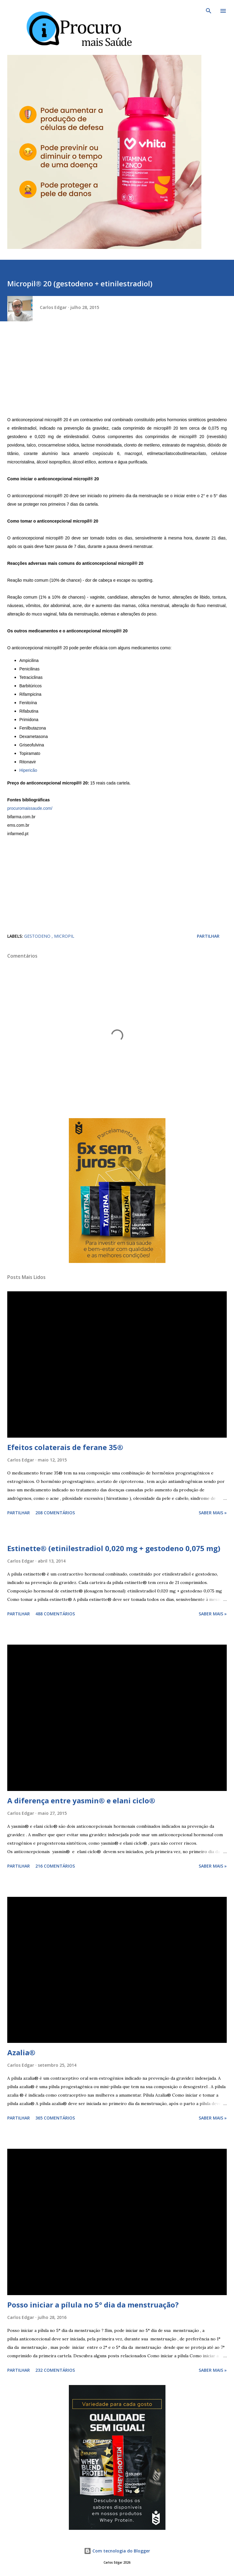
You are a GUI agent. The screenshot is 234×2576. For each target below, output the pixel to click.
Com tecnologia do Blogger (117, 2551)
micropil (64, 936)
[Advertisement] (117, 373)
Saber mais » (213, 1512)
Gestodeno (38, 936)
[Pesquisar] (208, 10)
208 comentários (55, 1512)
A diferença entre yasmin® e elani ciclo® (81, 1800)
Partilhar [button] (208, 936)
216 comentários (55, 1866)
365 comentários (55, 2118)
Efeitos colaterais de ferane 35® (65, 1447)
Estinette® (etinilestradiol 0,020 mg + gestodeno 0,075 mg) (113, 1548)
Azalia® (21, 2052)
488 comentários (55, 1614)
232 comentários (55, 2370)
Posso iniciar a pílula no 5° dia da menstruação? (93, 2305)
